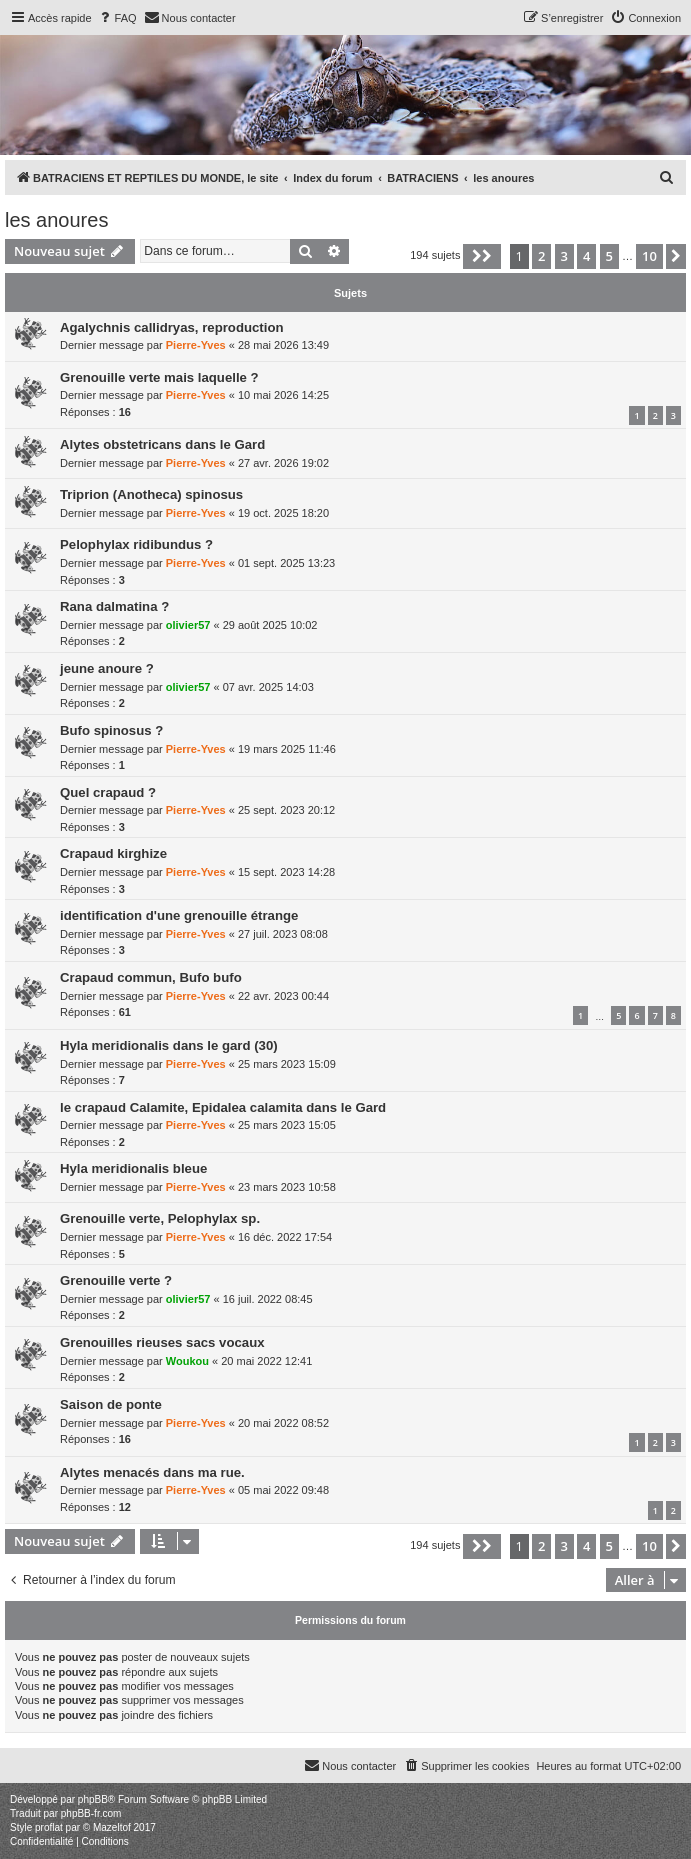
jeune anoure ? (107, 668)
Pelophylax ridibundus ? (136, 544)
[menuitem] (117, 18)
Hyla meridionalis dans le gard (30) (169, 1045)
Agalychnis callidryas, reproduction (172, 327)
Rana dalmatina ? (114, 606)
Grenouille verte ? (116, 1280)
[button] (482, 256)
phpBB (93, 1799)
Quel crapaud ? (108, 792)
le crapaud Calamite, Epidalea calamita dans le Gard (223, 1107)
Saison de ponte (111, 1404)
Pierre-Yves (196, 345)
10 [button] (649, 256)
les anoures (56, 220)
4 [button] (586, 256)
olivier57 (188, 625)
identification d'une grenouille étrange (179, 915)
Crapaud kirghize (113, 853)
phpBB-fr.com (91, 1813)
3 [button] (564, 256)
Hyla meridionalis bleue (133, 1168)
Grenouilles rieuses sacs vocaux (162, 1342)
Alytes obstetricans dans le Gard (162, 444)
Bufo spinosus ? (111, 730)
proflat (49, 1827)
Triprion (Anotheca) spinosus (151, 494)
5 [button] (609, 256)
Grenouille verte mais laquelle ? (159, 377)
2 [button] (541, 256)
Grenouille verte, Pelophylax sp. (160, 1218)
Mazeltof (112, 1827)
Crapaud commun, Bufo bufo (151, 977)
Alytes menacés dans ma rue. (152, 1472)
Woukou (187, 1361)
